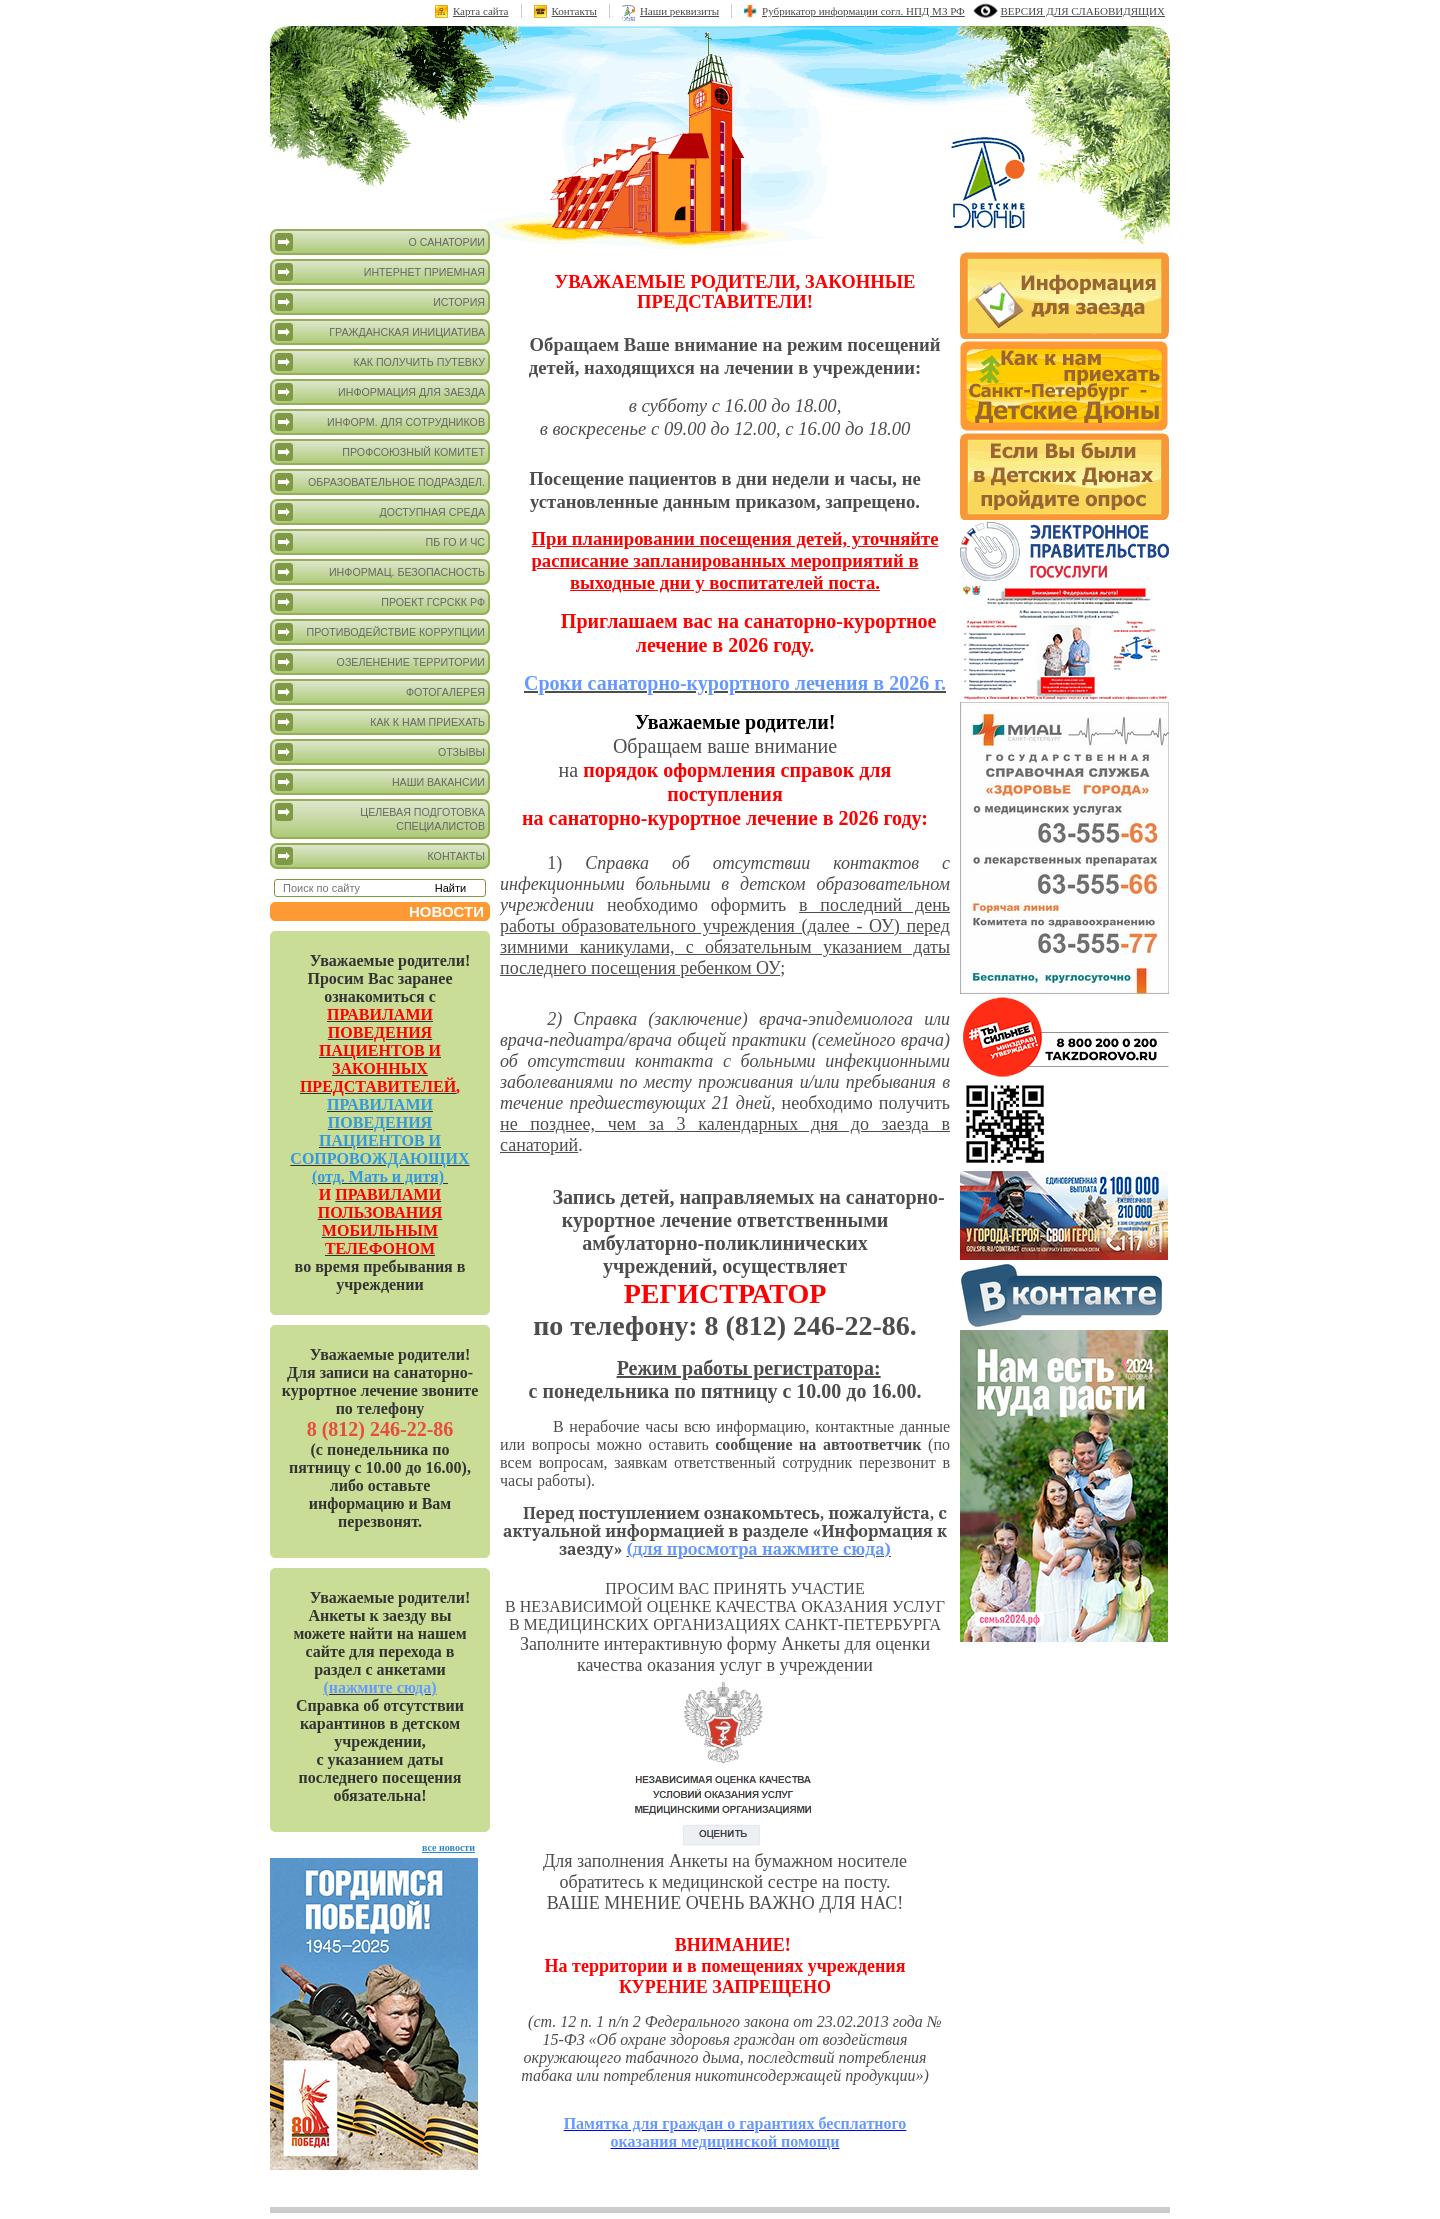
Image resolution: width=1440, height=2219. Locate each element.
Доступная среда (380, 512)
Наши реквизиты (679, 11)
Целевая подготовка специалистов (380, 817)
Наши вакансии (380, 782)
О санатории (380, 242)
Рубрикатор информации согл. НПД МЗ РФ (863, 11)
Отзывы (380, 752)
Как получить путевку (380, 362)
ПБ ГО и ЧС (380, 542)
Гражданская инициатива (380, 332)
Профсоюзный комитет (380, 452)
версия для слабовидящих (1083, 11)
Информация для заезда (380, 392)
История (380, 302)
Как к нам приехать (380, 722)
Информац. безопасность (380, 572)
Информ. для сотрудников (380, 422)
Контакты (574, 11)
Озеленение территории (380, 662)
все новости (448, 1847)
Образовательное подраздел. (380, 482)
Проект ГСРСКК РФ (380, 602)
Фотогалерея (380, 692)
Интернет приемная (380, 272)
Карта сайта (481, 11)
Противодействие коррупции (380, 632)
